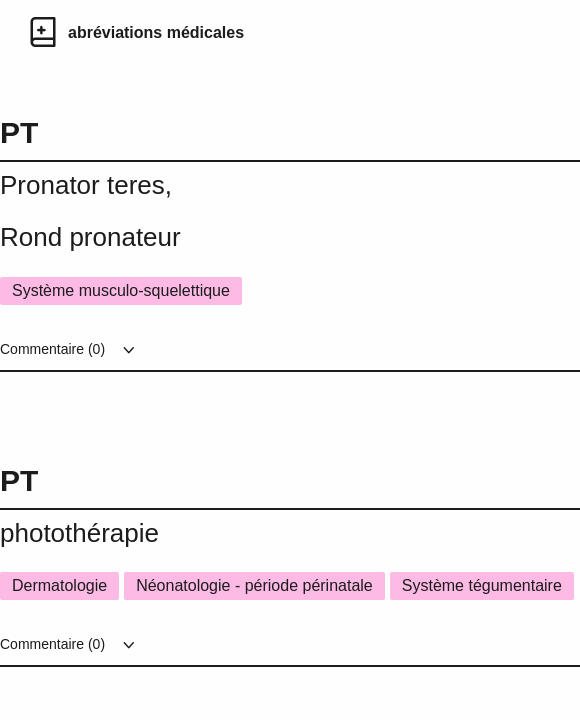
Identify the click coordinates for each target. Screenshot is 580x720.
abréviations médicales (156, 32)
